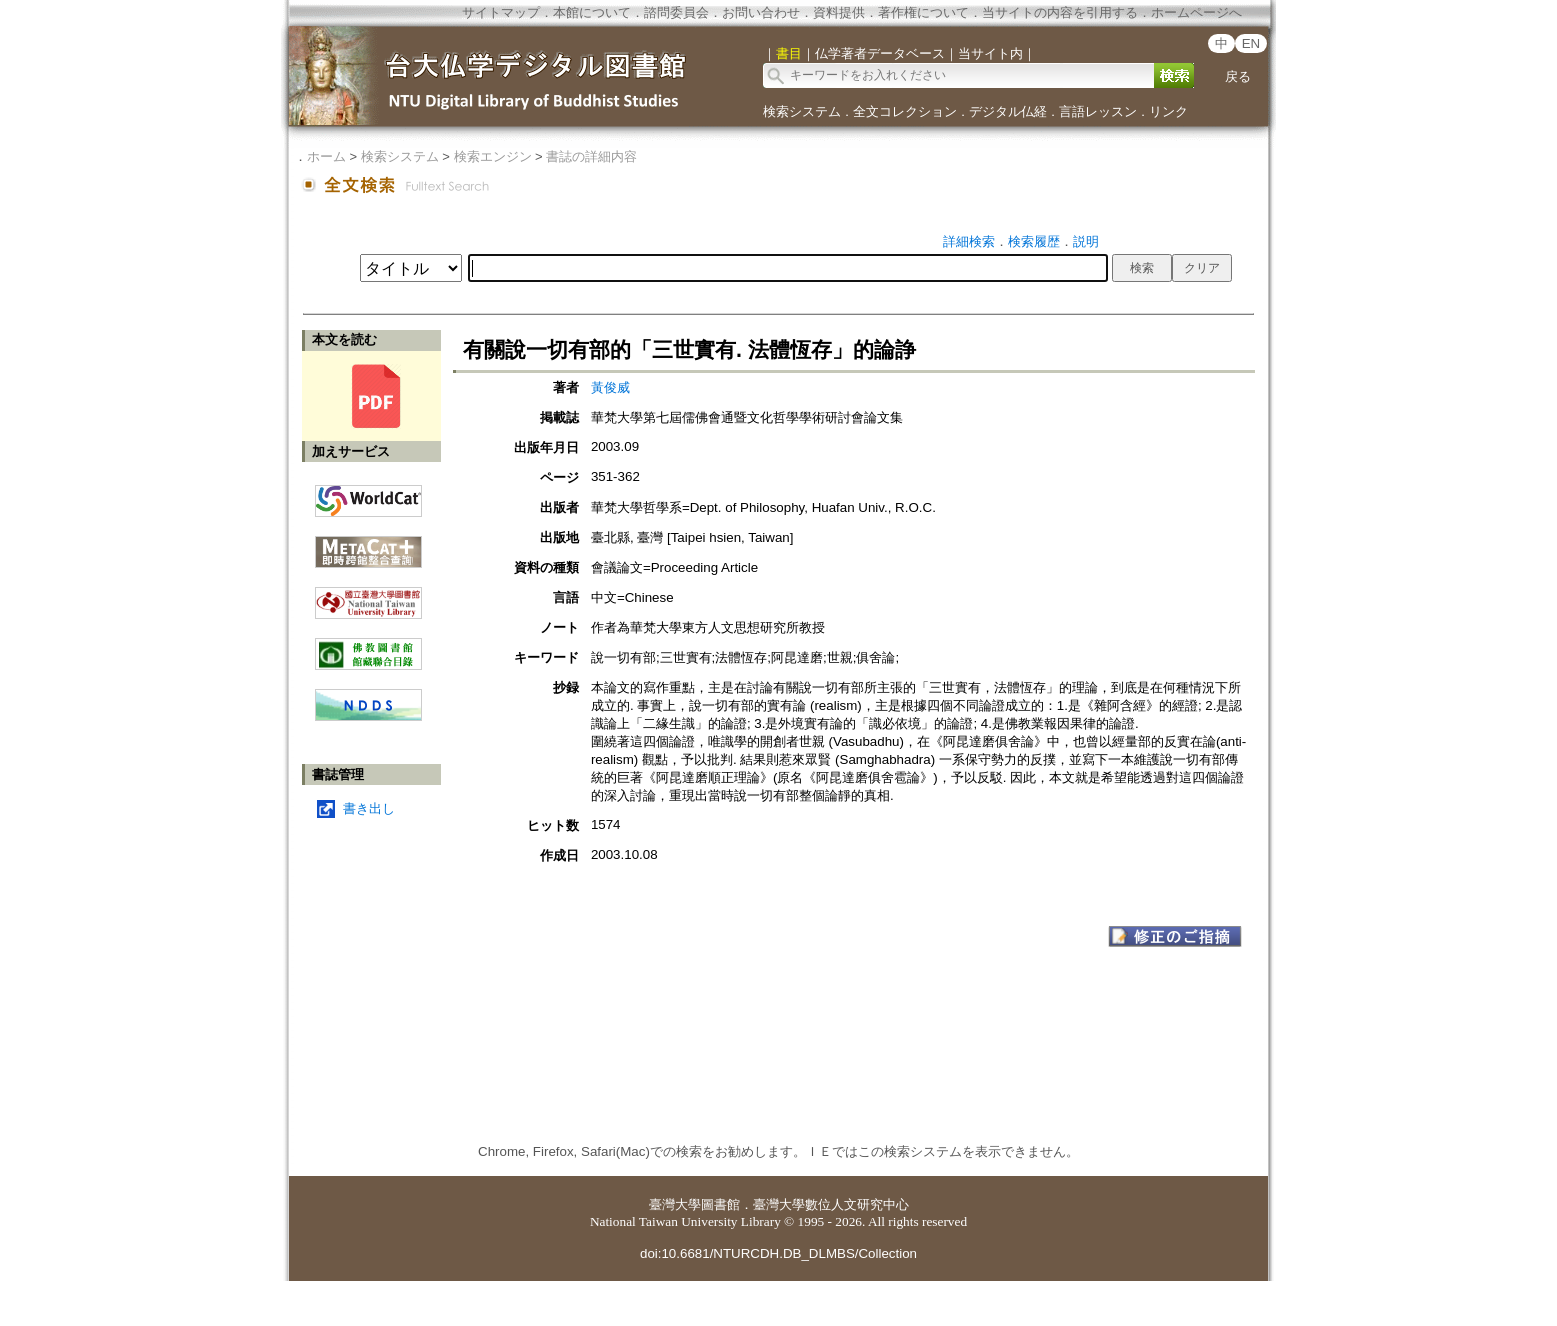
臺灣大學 (675, 1204)
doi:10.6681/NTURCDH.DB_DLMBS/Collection (778, 1253)
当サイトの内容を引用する (1060, 12)
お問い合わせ (761, 12)
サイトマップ (501, 12)
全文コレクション (905, 111)
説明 (1086, 241)
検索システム (802, 111)
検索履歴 (1034, 241)
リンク (1168, 111)
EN (1251, 43)
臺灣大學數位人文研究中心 (831, 1204)
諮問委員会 (676, 12)
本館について (592, 12)
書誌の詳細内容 (591, 156)
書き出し (369, 808)
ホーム (326, 156)
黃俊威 (610, 387)
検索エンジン (493, 156)
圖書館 (720, 1204)
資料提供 (839, 12)
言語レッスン (1098, 111)
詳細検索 (969, 241)
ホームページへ (1196, 12)
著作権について (923, 12)
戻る (1238, 76)
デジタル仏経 (1008, 111)
